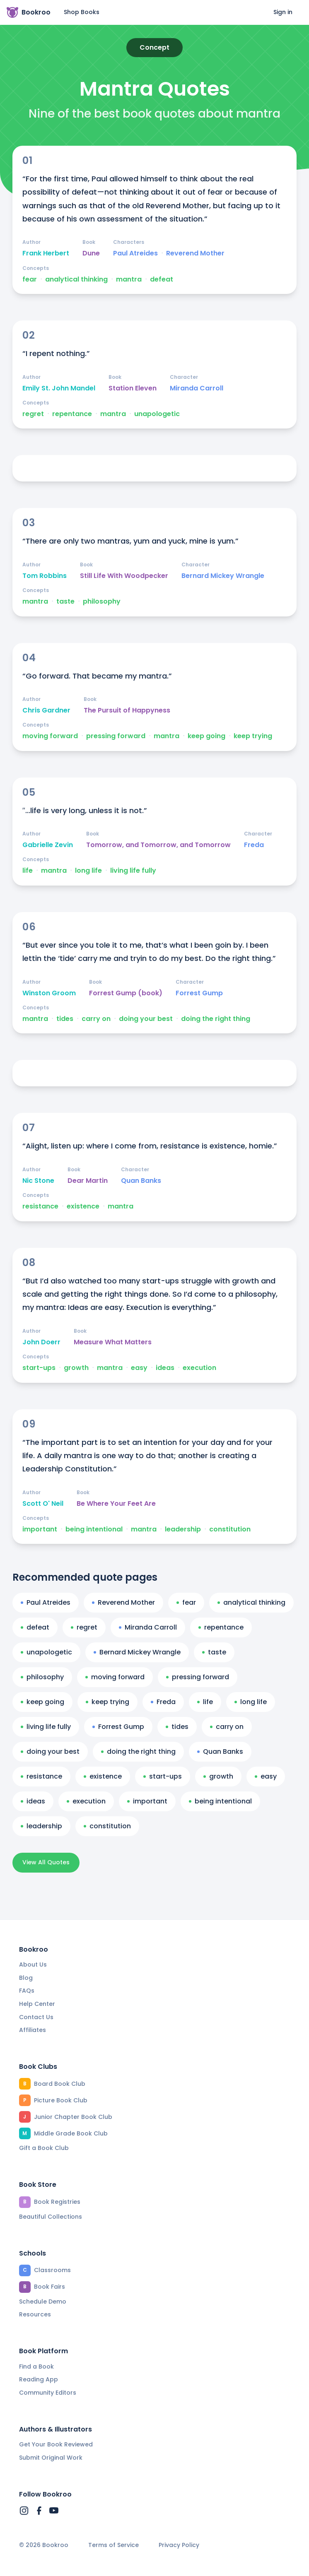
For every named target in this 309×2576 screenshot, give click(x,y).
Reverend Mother (195, 253)
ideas (165, 1367)
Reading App (38, 2379)
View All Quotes (46, 1862)
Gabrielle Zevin (47, 845)
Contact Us (36, 2017)
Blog (26, 1978)
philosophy (102, 601)
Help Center (37, 2004)
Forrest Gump (199, 993)
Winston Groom (49, 993)
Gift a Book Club (44, 2148)
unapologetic (157, 414)
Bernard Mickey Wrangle (222, 575)
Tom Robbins (44, 575)
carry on (96, 1018)
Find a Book (36, 2366)
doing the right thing (215, 1018)
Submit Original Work (50, 2457)
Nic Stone (38, 1180)
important (39, 1529)
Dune (91, 253)
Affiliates (32, 2030)
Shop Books (81, 12)
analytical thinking (76, 279)
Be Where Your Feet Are (116, 1503)
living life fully (133, 870)
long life (88, 870)
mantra (129, 279)
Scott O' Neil (42, 1503)
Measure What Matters (113, 1342)
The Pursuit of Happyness (127, 710)
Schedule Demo (42, 2301)
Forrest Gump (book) (125, 993)
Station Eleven (133, 388)
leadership (183, 1529)
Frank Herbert (45, 253)
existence (83, 1206)
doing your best (146, 1018)
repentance (72, 414)
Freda (254, 845)
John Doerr (41, 1342)
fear (29, 279)
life (27, 870)
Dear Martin (88, 1180)
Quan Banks (141, 1180)
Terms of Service (113, 2545)
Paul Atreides (135, 253)
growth (76, 1367)
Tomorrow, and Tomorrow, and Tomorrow (158, 845)
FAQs (26, 1990)
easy (139, 1367)
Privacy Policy (179, 2545)
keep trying (253, 736)
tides (64, 1018)
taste (65, 601)
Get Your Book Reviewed (56, 2444)
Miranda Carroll (196, 388)
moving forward (50, 736)
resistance (40, 1206)
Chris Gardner (46, 710)
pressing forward (115, 736)
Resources (35, 2314)
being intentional (94, 1529)
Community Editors (47, 2392)
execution (199, 1367)
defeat (161, 279)
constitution (230, 1529)
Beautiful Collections (50, 2216)
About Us (33, 1964)
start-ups (39, 1367)
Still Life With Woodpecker (124, 575)
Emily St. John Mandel (58, 388)
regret (33, 414)
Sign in (282, 12)
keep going (206, 736)
